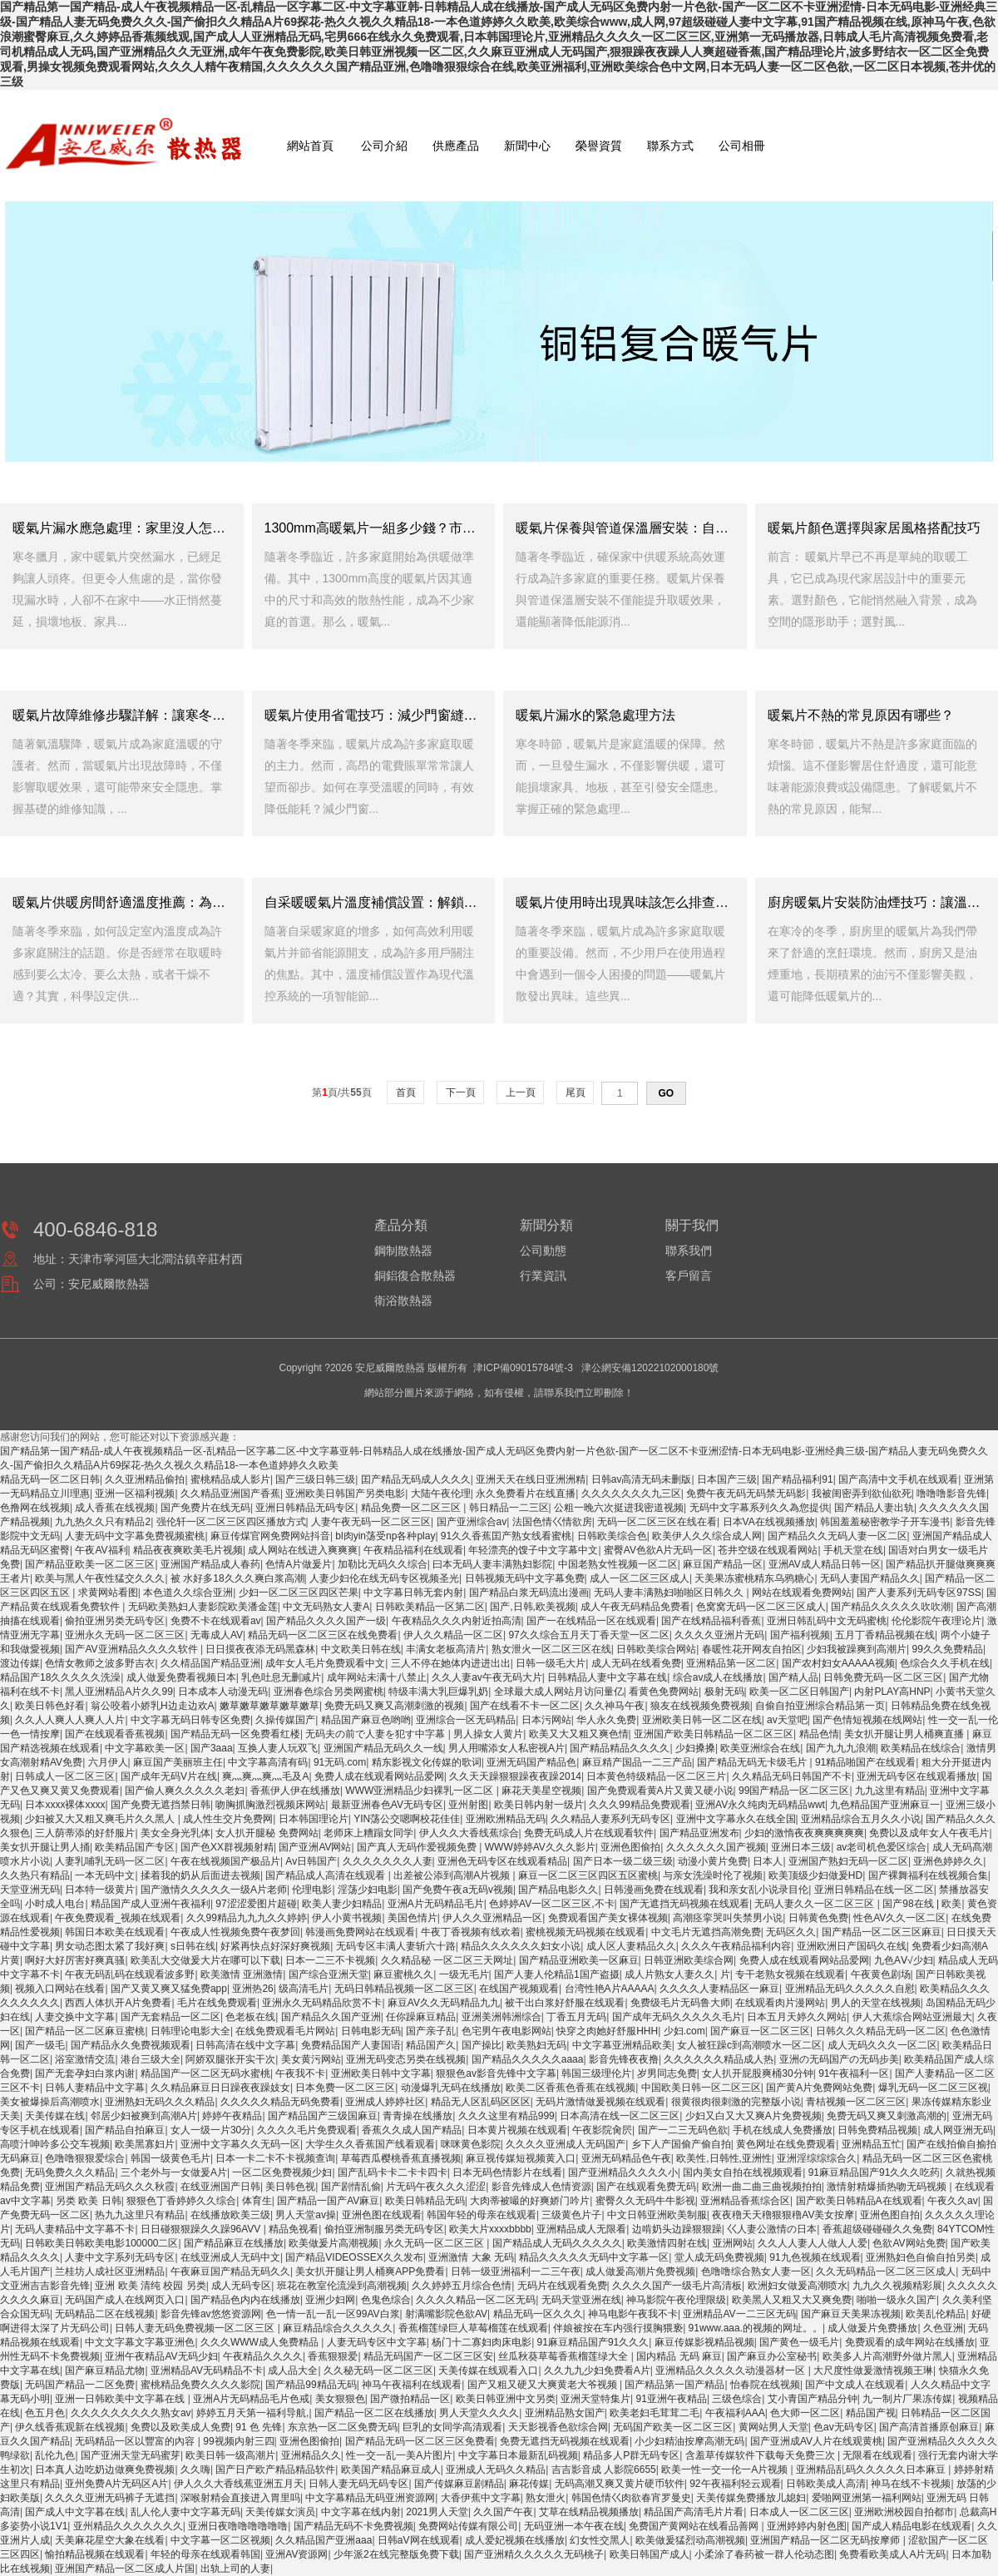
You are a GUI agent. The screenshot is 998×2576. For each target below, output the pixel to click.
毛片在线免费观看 (217, 2003)
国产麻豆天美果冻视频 (851, 2314)
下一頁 (460, 1092)
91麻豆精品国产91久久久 (593, 2342)
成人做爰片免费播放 (872, 2328)
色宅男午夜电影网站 (506, 2031)
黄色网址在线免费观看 (786, 2144)
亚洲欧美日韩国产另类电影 (345, 1493)
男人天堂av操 (305, 2215)
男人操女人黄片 (488, 1734)
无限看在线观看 (877, 2455)
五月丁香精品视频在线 (885, 1635)
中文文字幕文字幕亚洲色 (140, 2342)
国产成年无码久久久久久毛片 (677, 2017)
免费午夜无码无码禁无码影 (746, 1493)
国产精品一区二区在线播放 (374, 2413)
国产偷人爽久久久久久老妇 (185, 1790)
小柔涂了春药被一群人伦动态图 (764, 2554)
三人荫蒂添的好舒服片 (85, 1833)
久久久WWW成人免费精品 (260, 2342)
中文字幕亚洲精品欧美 (622, 2045)
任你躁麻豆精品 (421, 2017)
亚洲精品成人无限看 (581, 2229)
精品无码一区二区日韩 (50, 1479)
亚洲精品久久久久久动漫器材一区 (731, 2370)
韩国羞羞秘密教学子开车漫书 (885, 1522)
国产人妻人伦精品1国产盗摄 (557, 1974)
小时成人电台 (55, 1904)
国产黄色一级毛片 (799, 2342)
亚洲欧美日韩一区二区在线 (702, 1720)
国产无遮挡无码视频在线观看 (684, 1904)
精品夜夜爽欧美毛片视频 (188, 1550)
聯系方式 (670, 145)
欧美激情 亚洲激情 (241, 1974)
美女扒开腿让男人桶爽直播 (905, 1734)
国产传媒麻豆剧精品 (459, 2483)
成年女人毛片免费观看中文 (325, 1663)
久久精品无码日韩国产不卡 (792, 1776)
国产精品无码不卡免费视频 (353, 2526)
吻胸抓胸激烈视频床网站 (270, 1805)
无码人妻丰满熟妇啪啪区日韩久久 (670, 1592)
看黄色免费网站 (664, 1691)
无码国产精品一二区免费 (80, 2384)
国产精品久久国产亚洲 (331, 2017)
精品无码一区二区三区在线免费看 (323, 1635)
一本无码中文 (105, 1875)
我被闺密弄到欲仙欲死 (862, 1493)
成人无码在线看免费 (636, 1663)
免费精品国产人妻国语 (351, 2045)
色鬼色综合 (386, 2300)
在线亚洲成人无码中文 (230, 2257)
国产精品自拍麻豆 (125, 2130)
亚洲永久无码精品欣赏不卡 (322, 2003)
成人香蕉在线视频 (115, 1507)
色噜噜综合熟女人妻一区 (756, 2271)
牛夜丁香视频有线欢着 (471, 1932)
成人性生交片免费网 (228, 1819)
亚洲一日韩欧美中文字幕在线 (121, 2399)
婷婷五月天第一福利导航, (252, 2413)
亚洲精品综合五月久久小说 (861, 1819)
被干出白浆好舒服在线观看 (565, 2003)
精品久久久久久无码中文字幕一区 (594, 2257)
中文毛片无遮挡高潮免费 (706, 1932)
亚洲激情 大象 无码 (471, 2257)
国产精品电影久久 (558, 1889)
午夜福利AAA (735, 2413)
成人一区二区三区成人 (639, 1578)
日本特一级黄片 (100, 1889)
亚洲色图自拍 (890, 2215)
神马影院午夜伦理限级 (676, 2300)
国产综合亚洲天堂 (328, 1974)
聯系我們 (688, 1250)
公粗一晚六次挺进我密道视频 (619, 1507)
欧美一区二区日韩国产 (799, 1691)
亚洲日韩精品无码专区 (305, 1507)
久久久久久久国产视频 (716, 1847)
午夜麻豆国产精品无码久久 (230, 2271)
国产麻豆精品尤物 (105, 2370)
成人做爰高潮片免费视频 (640, 2271)
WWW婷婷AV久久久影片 (540, 1847)
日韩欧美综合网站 (656, 1649)
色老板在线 (250, 2017)
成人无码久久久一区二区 (882, 2045)
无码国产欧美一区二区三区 (673, 2427)
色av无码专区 (843, 2427)
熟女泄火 (546, 2498)
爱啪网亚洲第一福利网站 (866, 2498)
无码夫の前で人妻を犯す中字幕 (376, 1734)
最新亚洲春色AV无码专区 (387, 1805)
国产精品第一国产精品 (674, 2384)
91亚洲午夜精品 (671, 2399)
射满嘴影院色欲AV (446, 2314)
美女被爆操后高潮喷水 (50, 2102)
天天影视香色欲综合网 (558, 2427)
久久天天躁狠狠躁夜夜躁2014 (515, 1776)
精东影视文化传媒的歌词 (427, 1762)
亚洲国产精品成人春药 (210, 1564)
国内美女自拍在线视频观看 (743, 2172)
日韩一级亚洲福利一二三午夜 (516, 2271)
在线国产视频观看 (519, 1988)
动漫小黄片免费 (713, 1861)
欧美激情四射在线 (667, 2243)
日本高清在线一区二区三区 (619, 2116)
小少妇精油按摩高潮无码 (689, 2441)
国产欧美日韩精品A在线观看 (859, 2201)
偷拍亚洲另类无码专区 (115, 1621)
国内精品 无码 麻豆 (679, 2356)
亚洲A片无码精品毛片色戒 (251, 2399)
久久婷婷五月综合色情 (461, 2285)
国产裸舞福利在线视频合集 (928, 1875)
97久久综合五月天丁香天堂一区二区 (588, 1635)
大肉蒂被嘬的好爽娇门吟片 (530, 2201)
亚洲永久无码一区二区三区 (125, 1635)
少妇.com (684, 2031)
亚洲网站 (733, 2243)
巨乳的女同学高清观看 (452, 2427)
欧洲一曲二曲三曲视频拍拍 (762, 2186)
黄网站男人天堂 (773, 2427)
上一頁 (520, 1092)
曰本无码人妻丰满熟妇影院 (492, 1564)
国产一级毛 (40, 2045)
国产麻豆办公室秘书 (772, 2356)
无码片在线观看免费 (562, 2285)
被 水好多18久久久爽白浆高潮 (237, 1578)
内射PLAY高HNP (892, 1691)
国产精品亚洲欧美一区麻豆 (579, 1960)
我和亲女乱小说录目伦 (758, 1889)
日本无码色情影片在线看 (507, 2172)
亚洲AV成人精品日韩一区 (824, 1564)
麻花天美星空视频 (541, 1790)
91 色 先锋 (258, 2427)
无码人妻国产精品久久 (870, 1578)
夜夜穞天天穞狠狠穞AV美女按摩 (783, 2215)
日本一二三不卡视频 (330, 1960)
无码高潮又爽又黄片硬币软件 (619, 2483)
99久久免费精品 (947, 1649)
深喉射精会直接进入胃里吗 (240, 2498)
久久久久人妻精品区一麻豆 (719, 1988)
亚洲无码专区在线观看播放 (916, 1776)
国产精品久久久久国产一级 (326, 1621)
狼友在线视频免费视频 (700, 1706)
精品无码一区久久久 (538, 2314)
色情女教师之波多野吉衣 (100, 1663)
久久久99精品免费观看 (639, 1805)
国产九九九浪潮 (841, 1748)
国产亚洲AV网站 (315, 1847)
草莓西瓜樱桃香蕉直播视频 (401, 2158)
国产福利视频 (800, 1635)
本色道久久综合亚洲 (188, 1592)
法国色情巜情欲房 (552, 1522)
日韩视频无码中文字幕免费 (525, 1578)
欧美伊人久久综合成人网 (707, 1536)
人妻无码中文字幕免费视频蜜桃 (135, 1536)
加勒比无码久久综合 (382, 1564)
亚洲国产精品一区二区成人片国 (125, 2568)
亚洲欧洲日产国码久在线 (852, 1946)
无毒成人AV (216, 1635)
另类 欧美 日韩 (88, 2201)
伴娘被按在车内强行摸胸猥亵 (618, 2328)
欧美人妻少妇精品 (342, 1904)
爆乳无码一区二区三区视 (933, 2087)
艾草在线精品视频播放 (589, 2512)
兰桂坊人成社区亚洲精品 (110, 2271)
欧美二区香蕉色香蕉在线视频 (570, 2087)
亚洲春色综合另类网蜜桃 (328, 1691)
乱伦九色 (55, 2455)
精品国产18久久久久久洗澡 (60, 1677)
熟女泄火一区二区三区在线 (551, 1649)
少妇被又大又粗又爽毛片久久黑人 (101, 1819)
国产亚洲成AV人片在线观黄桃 (816, 2441)
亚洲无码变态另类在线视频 (406, 2059)
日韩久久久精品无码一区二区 (881, 2031)
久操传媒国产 (285, 1720)
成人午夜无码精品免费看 (635, 1606)
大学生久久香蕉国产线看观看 (370, 2144)
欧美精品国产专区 (135, 1847)
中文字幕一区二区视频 (220, 2540)
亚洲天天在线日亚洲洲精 (530, 1479)
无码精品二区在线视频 (105, 2314)
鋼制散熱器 (403, 1250)
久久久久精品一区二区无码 (476, 2300)
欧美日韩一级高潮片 (230, 2455)
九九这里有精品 (890, 1790)
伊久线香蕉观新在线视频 (70, 2427)
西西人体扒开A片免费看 (118, 2003)
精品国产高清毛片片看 (694, 2512)
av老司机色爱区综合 (882, 1847)
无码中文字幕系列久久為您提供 (759, 1507)
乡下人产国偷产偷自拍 (681, 2144)
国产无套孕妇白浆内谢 (85, 2073)
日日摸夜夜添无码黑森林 (260, 1649)
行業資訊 (543, 1275)
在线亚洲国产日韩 (220, 2186)
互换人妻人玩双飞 (278, 1748)
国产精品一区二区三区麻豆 (881, 1932)
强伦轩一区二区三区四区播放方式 (231, 1522)
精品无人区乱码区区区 (481, 2102)
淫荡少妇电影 (368, 1889)
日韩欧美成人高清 (826, 2483)
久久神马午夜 (615, 1706)
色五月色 (45, 2413)
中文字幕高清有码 (268, 1762)
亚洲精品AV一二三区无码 (739, 2314)
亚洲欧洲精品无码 (506, 1819)
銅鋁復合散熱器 (415, 1275)
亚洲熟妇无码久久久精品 (160, 2102)
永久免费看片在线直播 (526, 1493)
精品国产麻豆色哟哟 (366, 1720)
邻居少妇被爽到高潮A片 (144, 2116)
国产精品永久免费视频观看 (130, 2045)
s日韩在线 (192, 1946)
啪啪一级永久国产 (896, 2300)
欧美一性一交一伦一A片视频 (725, 2469)
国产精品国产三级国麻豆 (323, 2116)
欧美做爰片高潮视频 (333, 2243)
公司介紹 (384, 145)
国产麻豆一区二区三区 (760, 2031)
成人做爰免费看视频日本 (181, 1677)
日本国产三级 (727, 1479)
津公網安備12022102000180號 (649, 1368)
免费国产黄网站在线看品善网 (695, 2526)
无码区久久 (791, 1932)
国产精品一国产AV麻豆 (328, 2201)
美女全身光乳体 (175, 1833)
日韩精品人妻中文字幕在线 (607, 1677)
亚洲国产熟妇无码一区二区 (848, 1861)
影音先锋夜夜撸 (624, 2059)
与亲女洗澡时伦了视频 (713, 1875)
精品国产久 (431, 2045)
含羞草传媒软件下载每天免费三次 (761, 2455)
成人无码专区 (241, 2285)
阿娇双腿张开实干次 (230, 2059)
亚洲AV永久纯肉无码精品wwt (760, 1805)
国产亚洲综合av (472, 1522)
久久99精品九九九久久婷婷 (246, 1918)
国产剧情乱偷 (351, 2186)
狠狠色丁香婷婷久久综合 (181, 2201)
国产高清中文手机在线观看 (898, 1479)
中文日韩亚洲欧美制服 (657, 2215)
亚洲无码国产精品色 (531, 1762)
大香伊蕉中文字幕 (481, 2498)
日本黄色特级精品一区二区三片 (656, 1776)
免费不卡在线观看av (215, 1621)
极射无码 (724, 1691)
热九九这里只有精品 (140, 2215)
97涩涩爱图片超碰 (255, 1904)
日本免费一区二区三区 (345, 2087)
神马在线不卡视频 (911, 2483)
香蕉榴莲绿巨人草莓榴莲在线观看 (473, 2328)
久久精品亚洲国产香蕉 (230, 1493)
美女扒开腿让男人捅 (45, 1847)
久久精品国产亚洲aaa (323, 2540)
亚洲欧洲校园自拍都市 (904, 2512)
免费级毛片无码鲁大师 (680, 2003)
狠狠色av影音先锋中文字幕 (496, 2073)
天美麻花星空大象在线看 (110, 2540)
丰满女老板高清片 (446, 1649)
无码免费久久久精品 (70, 2172)
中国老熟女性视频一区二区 (618, 1564)
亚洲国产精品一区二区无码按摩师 (826, 2540)
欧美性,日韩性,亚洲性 (724, 2158)
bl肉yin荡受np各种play (385, 1536)
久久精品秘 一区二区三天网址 (447, 1960)
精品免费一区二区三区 (412, 1507)
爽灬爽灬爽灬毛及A (265, 1776)
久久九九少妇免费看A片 (597, 2370)
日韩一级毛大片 (550, 1663)
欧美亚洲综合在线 (760, 1748)
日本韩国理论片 (313, 1819)
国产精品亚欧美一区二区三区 (90, 1564)
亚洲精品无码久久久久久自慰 (850, 1988)
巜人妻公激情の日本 (772, 2229)
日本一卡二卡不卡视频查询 (275, 2158)
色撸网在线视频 (35, 1507)
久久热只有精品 (35, 1875)
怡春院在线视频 (765, 2384)
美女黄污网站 (311, 2059)
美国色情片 (412, 1918)
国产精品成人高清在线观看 (326, 1875)
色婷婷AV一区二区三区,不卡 (551, 1904)
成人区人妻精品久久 (631, 1946)
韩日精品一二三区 (509, 1507)
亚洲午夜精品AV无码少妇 (161, 2356)
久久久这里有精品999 (506, 2116)
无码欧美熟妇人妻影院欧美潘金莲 (203, 1606)
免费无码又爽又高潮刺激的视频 (394, 1706)
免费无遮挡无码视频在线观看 (565, 2441)
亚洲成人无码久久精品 (496, 2469)
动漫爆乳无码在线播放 (451, 2087)
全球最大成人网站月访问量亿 (559, 1691)
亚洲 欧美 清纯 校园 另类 (150, 2285)
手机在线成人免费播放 (782, 2130)
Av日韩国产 (311, 1861)
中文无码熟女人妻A (326, 1606)
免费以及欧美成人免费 (180, 2427)
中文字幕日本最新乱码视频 (518, 2455)
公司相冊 (742, 145)
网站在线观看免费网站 (802, 1592)
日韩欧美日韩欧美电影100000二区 (101, 2243)
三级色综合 (737, 2399)
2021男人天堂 (437, 2512)
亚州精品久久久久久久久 (128, 2526)
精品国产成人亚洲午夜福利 (150, 1904)
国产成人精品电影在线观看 (911, 2526)
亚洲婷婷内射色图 (807, 2526)
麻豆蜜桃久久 (403, 1974)
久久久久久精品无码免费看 (280, 2102)
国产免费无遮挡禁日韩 (160, 1805)
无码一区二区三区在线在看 (657, 1522)
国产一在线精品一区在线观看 (591, 1621)
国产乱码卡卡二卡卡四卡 (392, 2172)
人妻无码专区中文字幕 (377, 2342)
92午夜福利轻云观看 (734, 2483)
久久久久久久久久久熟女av (131, 2413)
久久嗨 (195, 2469)
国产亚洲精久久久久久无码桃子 (534, 2554)
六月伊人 (108, 1762)
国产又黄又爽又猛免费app (169, 1988)
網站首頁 (310, 145)
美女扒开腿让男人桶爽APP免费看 (370, 2271)
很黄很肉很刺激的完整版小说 (736, 2102)
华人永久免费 (606, 1720)
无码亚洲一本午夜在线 (574, 2526)
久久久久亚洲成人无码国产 (565, 2144)
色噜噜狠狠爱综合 (85, 2158)
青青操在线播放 (417, 2116)
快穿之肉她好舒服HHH (607, 2031)
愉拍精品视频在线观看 (95, 2554)
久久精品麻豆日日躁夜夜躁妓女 (220, 2087)
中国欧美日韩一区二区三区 (701, 2087)
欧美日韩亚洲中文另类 (506, 2399)
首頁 (405, 1092)
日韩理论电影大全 (190, 2031)
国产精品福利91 (797, 1479)
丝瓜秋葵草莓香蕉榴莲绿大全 (564, 2356)
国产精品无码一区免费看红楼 (235, 1734)
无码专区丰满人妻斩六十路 (396, 1946)
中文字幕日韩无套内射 (413, 1592)
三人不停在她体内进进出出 (451, 1663)
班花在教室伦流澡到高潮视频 (342, 2285)
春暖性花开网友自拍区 (752, 1649)
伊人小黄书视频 (347, 1918)
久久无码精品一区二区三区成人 (886, 2271)
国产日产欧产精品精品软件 (275, 2469)
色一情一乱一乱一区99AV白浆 (332, 2314)
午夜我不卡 (300, 2073)
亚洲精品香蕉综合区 (745, 2201)
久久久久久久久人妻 (387, 1861)
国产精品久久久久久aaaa (528, 2059)
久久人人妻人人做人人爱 (812, 2243)
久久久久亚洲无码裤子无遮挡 (110, 2498)
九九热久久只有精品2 (103, 1522)
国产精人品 (793, 1677)
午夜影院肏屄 (602, 2130)
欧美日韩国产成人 (649, 2554)
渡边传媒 (20, 1663)
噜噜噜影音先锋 (951, 1493)
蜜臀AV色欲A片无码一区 (658, 1550)
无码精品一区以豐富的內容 (136, 2441)
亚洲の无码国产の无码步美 (839, 2059)
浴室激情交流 (85, 2059)
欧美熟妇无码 (536, 2045)
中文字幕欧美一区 (145, 1748)
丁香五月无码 (576, 2017)
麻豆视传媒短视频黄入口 (521, 2158)
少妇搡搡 (695, 1748)
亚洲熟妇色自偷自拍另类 (921, 2257)
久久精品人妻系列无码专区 (610, 1819)
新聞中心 (527, 145)
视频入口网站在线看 (60, 1988)
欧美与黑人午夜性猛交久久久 (100, 1578)
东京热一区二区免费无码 (343, 2427)
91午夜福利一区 (853, 2073)
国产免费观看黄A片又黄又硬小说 (660, 1790)
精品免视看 (294, 2229)
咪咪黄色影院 (471, 2144)
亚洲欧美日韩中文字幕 (381, 2073)
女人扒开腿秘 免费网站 (266, 1833)
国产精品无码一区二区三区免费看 (420, 2441)
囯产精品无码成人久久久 (416, 1479)
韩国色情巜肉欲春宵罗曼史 (631, 2498)
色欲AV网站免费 (908, 2243)
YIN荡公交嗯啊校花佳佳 (406, 1819)
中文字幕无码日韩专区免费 (190, 1720)
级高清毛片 (304, 1988)
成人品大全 (293, 2370)
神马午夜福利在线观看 (412, 2384)
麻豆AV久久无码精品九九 (444, 2003)
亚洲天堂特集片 (595, 2399)
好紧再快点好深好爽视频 (275, 1946)
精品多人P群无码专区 (631, 2455)
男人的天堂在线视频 (876, 2003)
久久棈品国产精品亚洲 (210, 1663)
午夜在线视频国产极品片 (225, 1861)
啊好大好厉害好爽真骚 (75, 1960)
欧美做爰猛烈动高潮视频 (690, 2540)
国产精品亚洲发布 (699, 1833)
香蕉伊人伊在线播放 (295, 1790)
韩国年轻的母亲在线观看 (481, 2215)
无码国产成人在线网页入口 (125, 2300)
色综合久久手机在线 (945, 1663)
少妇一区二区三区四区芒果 (298, 1592)
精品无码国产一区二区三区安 (428, 2356)
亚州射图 (468, 1805)
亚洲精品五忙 (872, 2144)
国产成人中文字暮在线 (75, 2512)
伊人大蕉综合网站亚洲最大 (912, 2017)
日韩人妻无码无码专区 (358, 2483)
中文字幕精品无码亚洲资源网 (370, 2498)
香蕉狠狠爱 (333, 2356)
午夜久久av (952, 2201)
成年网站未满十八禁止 (377, 1677)
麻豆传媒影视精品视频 (704, 2342)
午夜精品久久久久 (263, 2356)
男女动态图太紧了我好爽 (110, 1946)
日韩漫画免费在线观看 (654, 1889)
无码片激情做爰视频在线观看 (600, 2102)
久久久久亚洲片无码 (719, 1635)
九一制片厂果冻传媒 (907, 2399)
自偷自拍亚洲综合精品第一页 (820, 1706)
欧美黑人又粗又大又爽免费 (792, 2300)
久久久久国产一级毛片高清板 (677, 2285)
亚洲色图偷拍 (630, 1847)
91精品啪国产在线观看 (865, 1762)
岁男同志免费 (667, 2073)
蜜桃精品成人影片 (230, 1479)
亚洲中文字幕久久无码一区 (240, 2144)
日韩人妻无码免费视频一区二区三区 (196, 2328)
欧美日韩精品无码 (425, 2201)
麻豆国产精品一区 (723, 1564)
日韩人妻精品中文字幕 (95, 2087)
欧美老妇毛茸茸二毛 (654, 2413)
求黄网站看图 (108, 1592)
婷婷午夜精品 (232, 2116)
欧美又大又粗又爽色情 (579, 1734)
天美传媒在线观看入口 (488, 2370)
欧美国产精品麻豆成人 (391, 2469)
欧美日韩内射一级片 (539, 1805)
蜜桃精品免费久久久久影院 (200, 2384)
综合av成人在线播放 (718, 1677)
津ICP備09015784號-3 (523, 1368)
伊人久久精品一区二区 (453, 1635)
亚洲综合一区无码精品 (466, 1720)
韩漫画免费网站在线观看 (360, 1932)
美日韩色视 (290, 2186)
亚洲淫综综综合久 (817, 2158)
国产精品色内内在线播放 (245, 2300)
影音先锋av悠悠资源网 (211, 2314)
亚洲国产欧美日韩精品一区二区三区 (713, 1734)
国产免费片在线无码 (205, 1507)
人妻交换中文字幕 (75, 2017)
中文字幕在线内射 (361, 2512)
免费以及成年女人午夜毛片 (929, 1833)
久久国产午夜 (503, 2512)
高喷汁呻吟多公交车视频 (55, 2144)
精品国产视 (871, 2413)
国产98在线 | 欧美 (921, 1904)
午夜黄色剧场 (881, 1974)
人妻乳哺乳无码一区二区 (110, 1861)
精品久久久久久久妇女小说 (521, 1946)
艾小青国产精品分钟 (812, 2399)
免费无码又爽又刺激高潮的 (886, 2116)
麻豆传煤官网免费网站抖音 (270, 1536)
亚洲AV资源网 (296, 2554)
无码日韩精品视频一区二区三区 (404, 1988)
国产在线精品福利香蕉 (711, 1621)
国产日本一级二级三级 (623, 1861)
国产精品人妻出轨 (874, 1507)
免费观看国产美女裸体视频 (608, 1918)
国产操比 (481, 2045)
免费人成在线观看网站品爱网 (379, 1776)
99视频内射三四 (238, 2441)
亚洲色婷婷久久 (948, 1861)
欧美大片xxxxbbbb (490, 2229)
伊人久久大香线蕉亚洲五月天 (239, 2483)
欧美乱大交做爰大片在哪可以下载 (205, 1960)
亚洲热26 (252, 1988)
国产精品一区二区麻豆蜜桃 (85, 2031)
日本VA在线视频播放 (769, 1522)
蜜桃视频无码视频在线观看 (585, 1932)
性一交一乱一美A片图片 (399, 2455)
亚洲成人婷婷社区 (385, 2102)
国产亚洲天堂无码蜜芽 (130, 2455)
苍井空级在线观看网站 (768, 1550)
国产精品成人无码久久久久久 (557, 2243)
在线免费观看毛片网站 (285, 2031)
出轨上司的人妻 (235, 2568)
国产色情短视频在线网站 (867, 1720)
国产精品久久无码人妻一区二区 (837, 1536)
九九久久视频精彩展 (897, 2285)
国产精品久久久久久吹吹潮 (891, 1606)
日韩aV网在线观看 (419, 2540)
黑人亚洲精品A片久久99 (118, 1691)
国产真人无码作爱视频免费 (418, 1847)
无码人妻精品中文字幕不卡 (75, 2229)
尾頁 (575, 1092)
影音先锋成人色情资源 (541, 2186)
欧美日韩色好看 (50, 1706)
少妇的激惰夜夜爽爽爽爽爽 (804, 1833)
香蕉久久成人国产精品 (412, 2130)
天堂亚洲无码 (30, 1889)
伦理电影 (312, 1889)
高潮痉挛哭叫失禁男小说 (728, 1918)
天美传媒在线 (55, 2116)
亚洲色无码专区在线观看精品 (502, 1861)
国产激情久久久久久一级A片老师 (214, 1889)
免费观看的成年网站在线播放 (910, 2342)
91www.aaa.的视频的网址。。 (756, 2328)
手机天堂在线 (853, 1550)
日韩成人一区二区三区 (65, 1776)
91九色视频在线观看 (814, 2257)
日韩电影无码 (371, 2031)
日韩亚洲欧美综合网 (689, 1960)
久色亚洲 (943, 2328)
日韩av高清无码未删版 (641, 1479)
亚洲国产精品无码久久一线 (383, 1748)
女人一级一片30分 (210, 2130)
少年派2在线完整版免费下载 (396, 2554)
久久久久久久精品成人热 (718, 2059)
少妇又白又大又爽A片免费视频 (753, 2116)
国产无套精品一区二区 (170, 2017)
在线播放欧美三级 (230, 2215)
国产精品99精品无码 (310, 2384)
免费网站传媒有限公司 (468, 2526)
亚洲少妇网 (330, 2300)
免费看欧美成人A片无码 (892, 2554)
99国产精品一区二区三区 (794, 1790)
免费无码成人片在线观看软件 (589, 1833)
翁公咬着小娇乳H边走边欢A (153, 1706)
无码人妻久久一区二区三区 (815, 1904)
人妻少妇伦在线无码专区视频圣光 (384, 1578)
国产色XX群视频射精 (227, 1847)
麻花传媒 (529, 2483)
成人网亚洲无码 (958, 2130)
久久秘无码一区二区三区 (378, 2370)
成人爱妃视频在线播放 (515, 2540)
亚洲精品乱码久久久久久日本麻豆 (872, 2469)
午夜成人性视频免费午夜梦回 (235, 1932)
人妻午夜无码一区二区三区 (371, 1522)
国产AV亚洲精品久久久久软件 (132, 1649)
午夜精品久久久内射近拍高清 (456, 1621)
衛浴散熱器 (403, 1300)
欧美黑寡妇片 (145, 2144)
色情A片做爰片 (298, 1564)
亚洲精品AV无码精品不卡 (207, 2370)
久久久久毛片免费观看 (307, 2130)
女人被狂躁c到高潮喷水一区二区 (749, 2045)
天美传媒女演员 (280, 2512)
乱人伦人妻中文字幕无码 (185, 2512)
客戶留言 (688, 1275)
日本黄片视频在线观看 (517, 2130)
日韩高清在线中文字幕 (245, 2045)
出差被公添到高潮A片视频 (452, 1875)
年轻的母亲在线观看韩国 (205, 2554)
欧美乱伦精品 (936, 2314)
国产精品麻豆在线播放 (234, 2243)
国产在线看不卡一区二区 (525, 1706)
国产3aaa (211, 1748)
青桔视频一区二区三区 (856, 2102)
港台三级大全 (150, 2059)
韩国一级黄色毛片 (170, 2158)
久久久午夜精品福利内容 (736, 1946)
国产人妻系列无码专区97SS (919, 1592)
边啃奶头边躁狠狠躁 (677, 2229)
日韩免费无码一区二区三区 (883, 1677)
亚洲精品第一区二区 (731, 1663)
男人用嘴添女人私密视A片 (506, 1748)
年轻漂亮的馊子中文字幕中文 (533, 1550)
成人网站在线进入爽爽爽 (303, 1550)
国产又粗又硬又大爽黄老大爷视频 (543, 2384)
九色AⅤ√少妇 (903, 1960)
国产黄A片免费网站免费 (819, 2087)
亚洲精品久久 (311, 2455)
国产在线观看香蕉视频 (115, 1734)
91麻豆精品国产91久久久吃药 (874, 2172)
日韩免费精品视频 (877, 2130)
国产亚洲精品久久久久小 (623, 2172)
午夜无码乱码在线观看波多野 (130, 1974)
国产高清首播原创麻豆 (929, 2427)
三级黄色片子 (571, 2215)
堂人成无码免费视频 (719, 2257)
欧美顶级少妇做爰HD (815, 1875)
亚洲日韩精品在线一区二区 (874, 1889)
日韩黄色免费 (818, 1918)
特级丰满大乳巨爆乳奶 (438, 1691)
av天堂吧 (787, 1720)
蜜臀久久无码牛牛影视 (645, 2201)
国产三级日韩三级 (315, 1479)
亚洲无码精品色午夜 (626, 2158)
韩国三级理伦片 (596, 2073)
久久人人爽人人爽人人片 (70, 1720)
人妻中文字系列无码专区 (120, 2257)
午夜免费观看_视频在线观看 (117, 1918)
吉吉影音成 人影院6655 (603, 2469)
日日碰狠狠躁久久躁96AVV (202, 2229)
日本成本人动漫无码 (223, 1691)
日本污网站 (546, 1720)
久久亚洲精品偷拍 (145, 1479)
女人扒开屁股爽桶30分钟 (757, 2073)
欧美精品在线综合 (921, 1748)
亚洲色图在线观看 (382, 2215)
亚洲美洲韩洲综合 (501, 2017)
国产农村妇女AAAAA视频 (838, 1663)
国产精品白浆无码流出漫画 (529, 1592)
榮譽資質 (599, 145)
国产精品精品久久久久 (619, 1748)
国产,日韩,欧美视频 (533, 1606)
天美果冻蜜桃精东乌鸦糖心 (754, 1578)
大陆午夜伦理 (441, 1493)
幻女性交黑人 (600, 2540)
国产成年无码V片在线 (169, 1776)
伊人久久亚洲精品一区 (492, 1918)
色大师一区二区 (805, 2413)
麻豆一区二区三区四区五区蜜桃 (588, 1875)
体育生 (257, 2201)
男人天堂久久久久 (479, 2413)
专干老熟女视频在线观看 (790, 1974)
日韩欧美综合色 (612, 1536)
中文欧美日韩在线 (361, 1649)
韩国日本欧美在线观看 (115, 1932)
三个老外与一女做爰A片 (174, 2172)
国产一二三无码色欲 (683, 2130)
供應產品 (455, 145)
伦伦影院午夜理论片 (936, 1621)
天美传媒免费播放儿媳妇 (751, 2498)
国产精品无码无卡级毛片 (753, 1762)
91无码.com (340, 1762)
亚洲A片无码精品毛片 (436, 1904)
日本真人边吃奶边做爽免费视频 (105, 2469)
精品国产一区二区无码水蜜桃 (205, 2073)
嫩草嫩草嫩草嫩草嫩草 (269, 1706)
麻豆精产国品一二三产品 (637, 1762)
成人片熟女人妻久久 (669, 1974)
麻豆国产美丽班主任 (178, 1762)
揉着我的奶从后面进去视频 (200, 1875)
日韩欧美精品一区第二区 (430, 1606)
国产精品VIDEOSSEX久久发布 (353, 2257)
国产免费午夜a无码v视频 (458, 1889)
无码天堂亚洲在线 (581, 2300)
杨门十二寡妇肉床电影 (481, 2342)
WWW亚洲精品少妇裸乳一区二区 (420, 1790)
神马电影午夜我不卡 (633, 2314)
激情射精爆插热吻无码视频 (888, 2186)
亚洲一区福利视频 (135, 1493)
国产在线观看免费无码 (646, 2186)
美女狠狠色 (340, 2399)
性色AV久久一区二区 (899, 1918)
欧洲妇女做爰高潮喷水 (797, 2285)
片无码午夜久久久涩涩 (436, 2186)
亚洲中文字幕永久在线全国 (736, 1819)
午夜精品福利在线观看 (413, 1550)
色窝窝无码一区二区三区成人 (761, 1606)
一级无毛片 (464, 1974)
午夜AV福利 (101, 1550)
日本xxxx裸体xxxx (65, 1805)
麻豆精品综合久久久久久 (338, 2328)
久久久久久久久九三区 (631, 1493)
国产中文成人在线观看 (855, 2384)
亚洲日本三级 (801, 1847)
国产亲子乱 (431, 2031)
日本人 (768, 1861)
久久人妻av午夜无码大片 (487, 1677)
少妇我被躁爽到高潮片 (857, 1649)
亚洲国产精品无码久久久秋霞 (110, 2186)
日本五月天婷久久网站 (797, 2017)
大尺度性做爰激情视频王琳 (873, 2370)
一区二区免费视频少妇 (282, 2172)
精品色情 (819, 1734)
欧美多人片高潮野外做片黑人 (887, 2356)
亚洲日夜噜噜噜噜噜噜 (238, 2526)
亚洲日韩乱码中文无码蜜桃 (827, 1621)
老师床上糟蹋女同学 (368, 1833)
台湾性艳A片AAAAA (610, 1988)
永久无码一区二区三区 (435, 2243)
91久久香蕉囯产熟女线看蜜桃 (506, 1536)
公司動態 (543, 1250)
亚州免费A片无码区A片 (116, 2483)
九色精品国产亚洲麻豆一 (885, 1805)
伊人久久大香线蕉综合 (469, 1833)
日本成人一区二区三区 (799, 2512)
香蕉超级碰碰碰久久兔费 (877, 2229)
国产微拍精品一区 (410, 2399)
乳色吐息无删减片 (281, 1677)
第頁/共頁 (341, 1092)
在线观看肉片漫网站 (780, 2003)
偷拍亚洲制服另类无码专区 (384, 2229)
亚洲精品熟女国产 (565, 2413)
